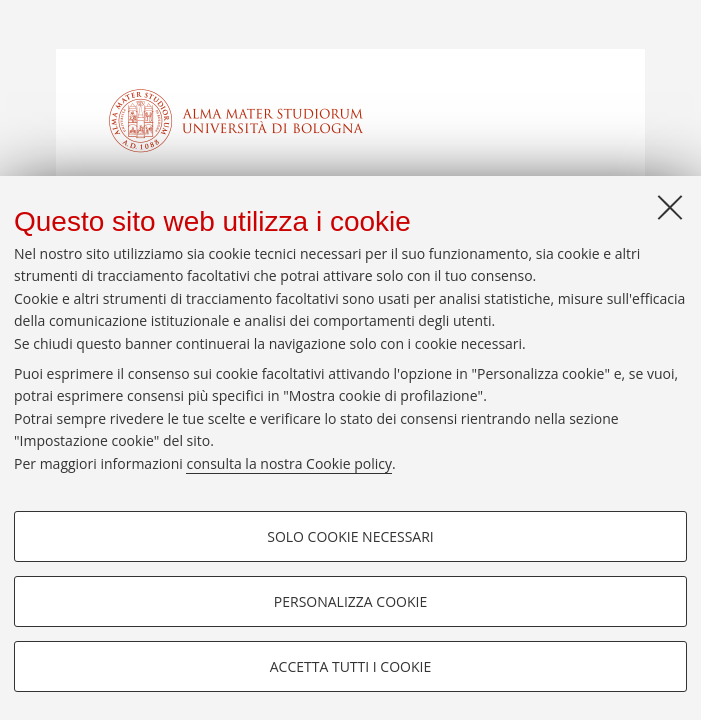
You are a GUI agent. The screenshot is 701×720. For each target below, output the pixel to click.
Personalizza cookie (350, 601)
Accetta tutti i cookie (350, 666)
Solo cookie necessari (350, 536)
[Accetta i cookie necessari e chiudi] (670, 207)
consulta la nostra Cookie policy (289, 463)
